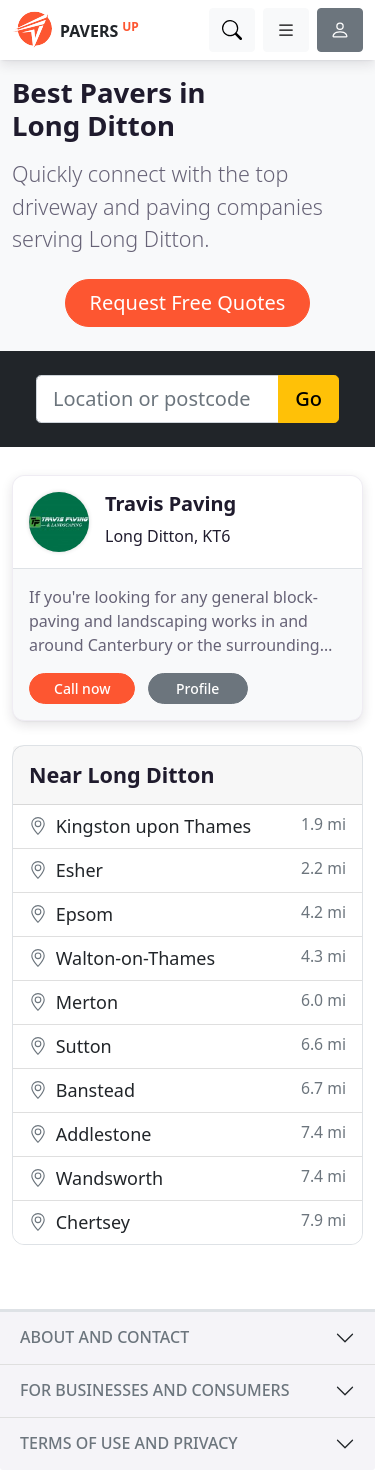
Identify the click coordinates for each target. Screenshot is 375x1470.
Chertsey (187, 1221)
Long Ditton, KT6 (167, 536)
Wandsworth (187, 1177)
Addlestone (187, 1133)
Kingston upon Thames (187, 825)
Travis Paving (170, 503)
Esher (187, 869)
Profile (197, 688)
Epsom (187, 913)
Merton (187, 1001)
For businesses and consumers (154, 1390)
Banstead (187, 1089)
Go (308, 398)
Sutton (187, 1045)
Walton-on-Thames (187, 957)
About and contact (104, 1337)
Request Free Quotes (188, 302)
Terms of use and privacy (129, 1443)
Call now (82, 688)
